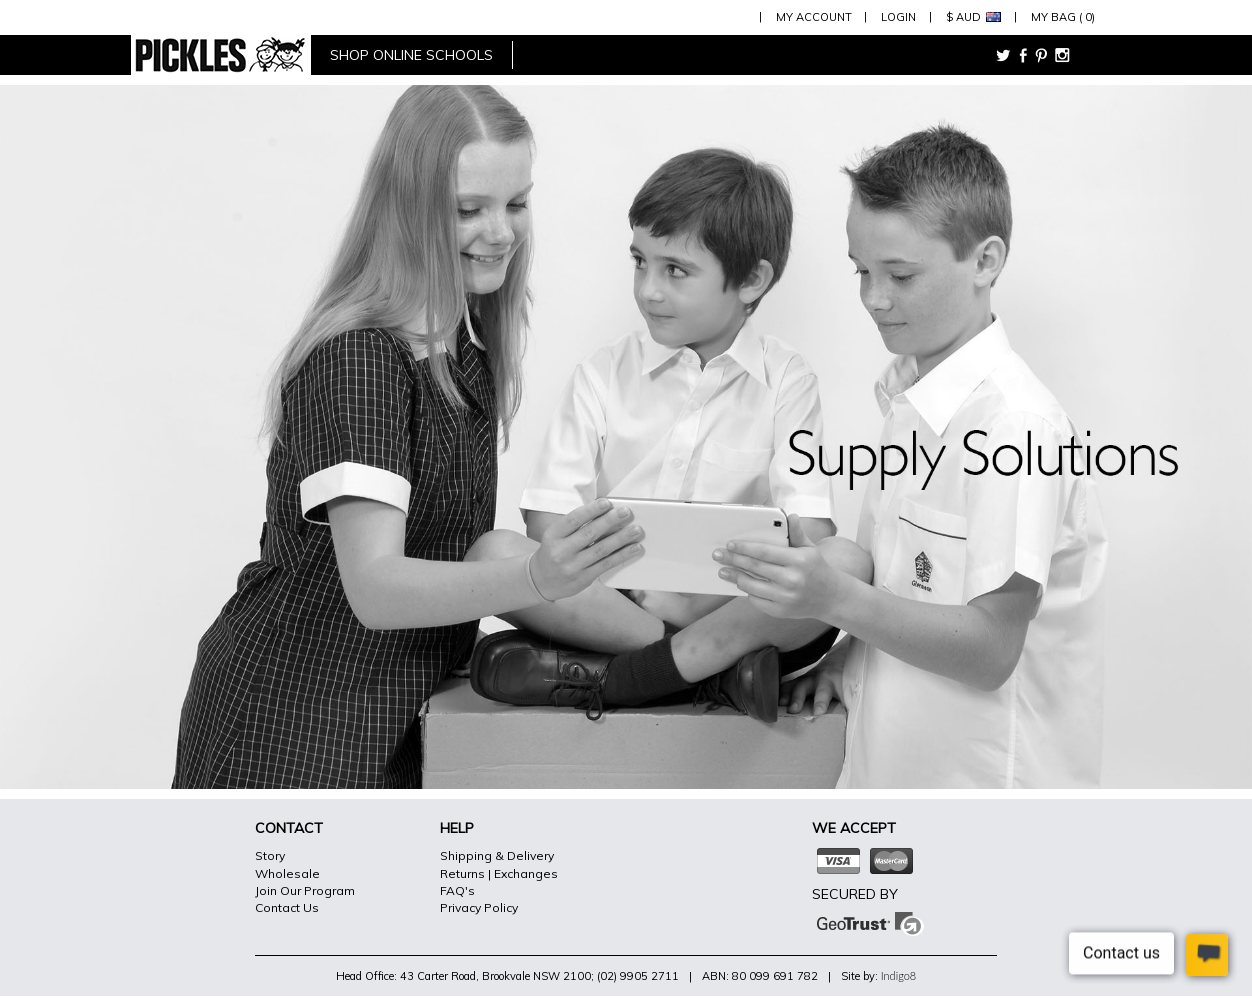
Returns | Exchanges (499, 873)
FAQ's (457, 890)
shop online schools (411, 55)
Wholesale (287, 873)
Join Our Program (305, 890)
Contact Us (287, 907)
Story (270, 855)
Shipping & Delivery (497, 855)
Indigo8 (898, 975)
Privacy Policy (479, 907)
